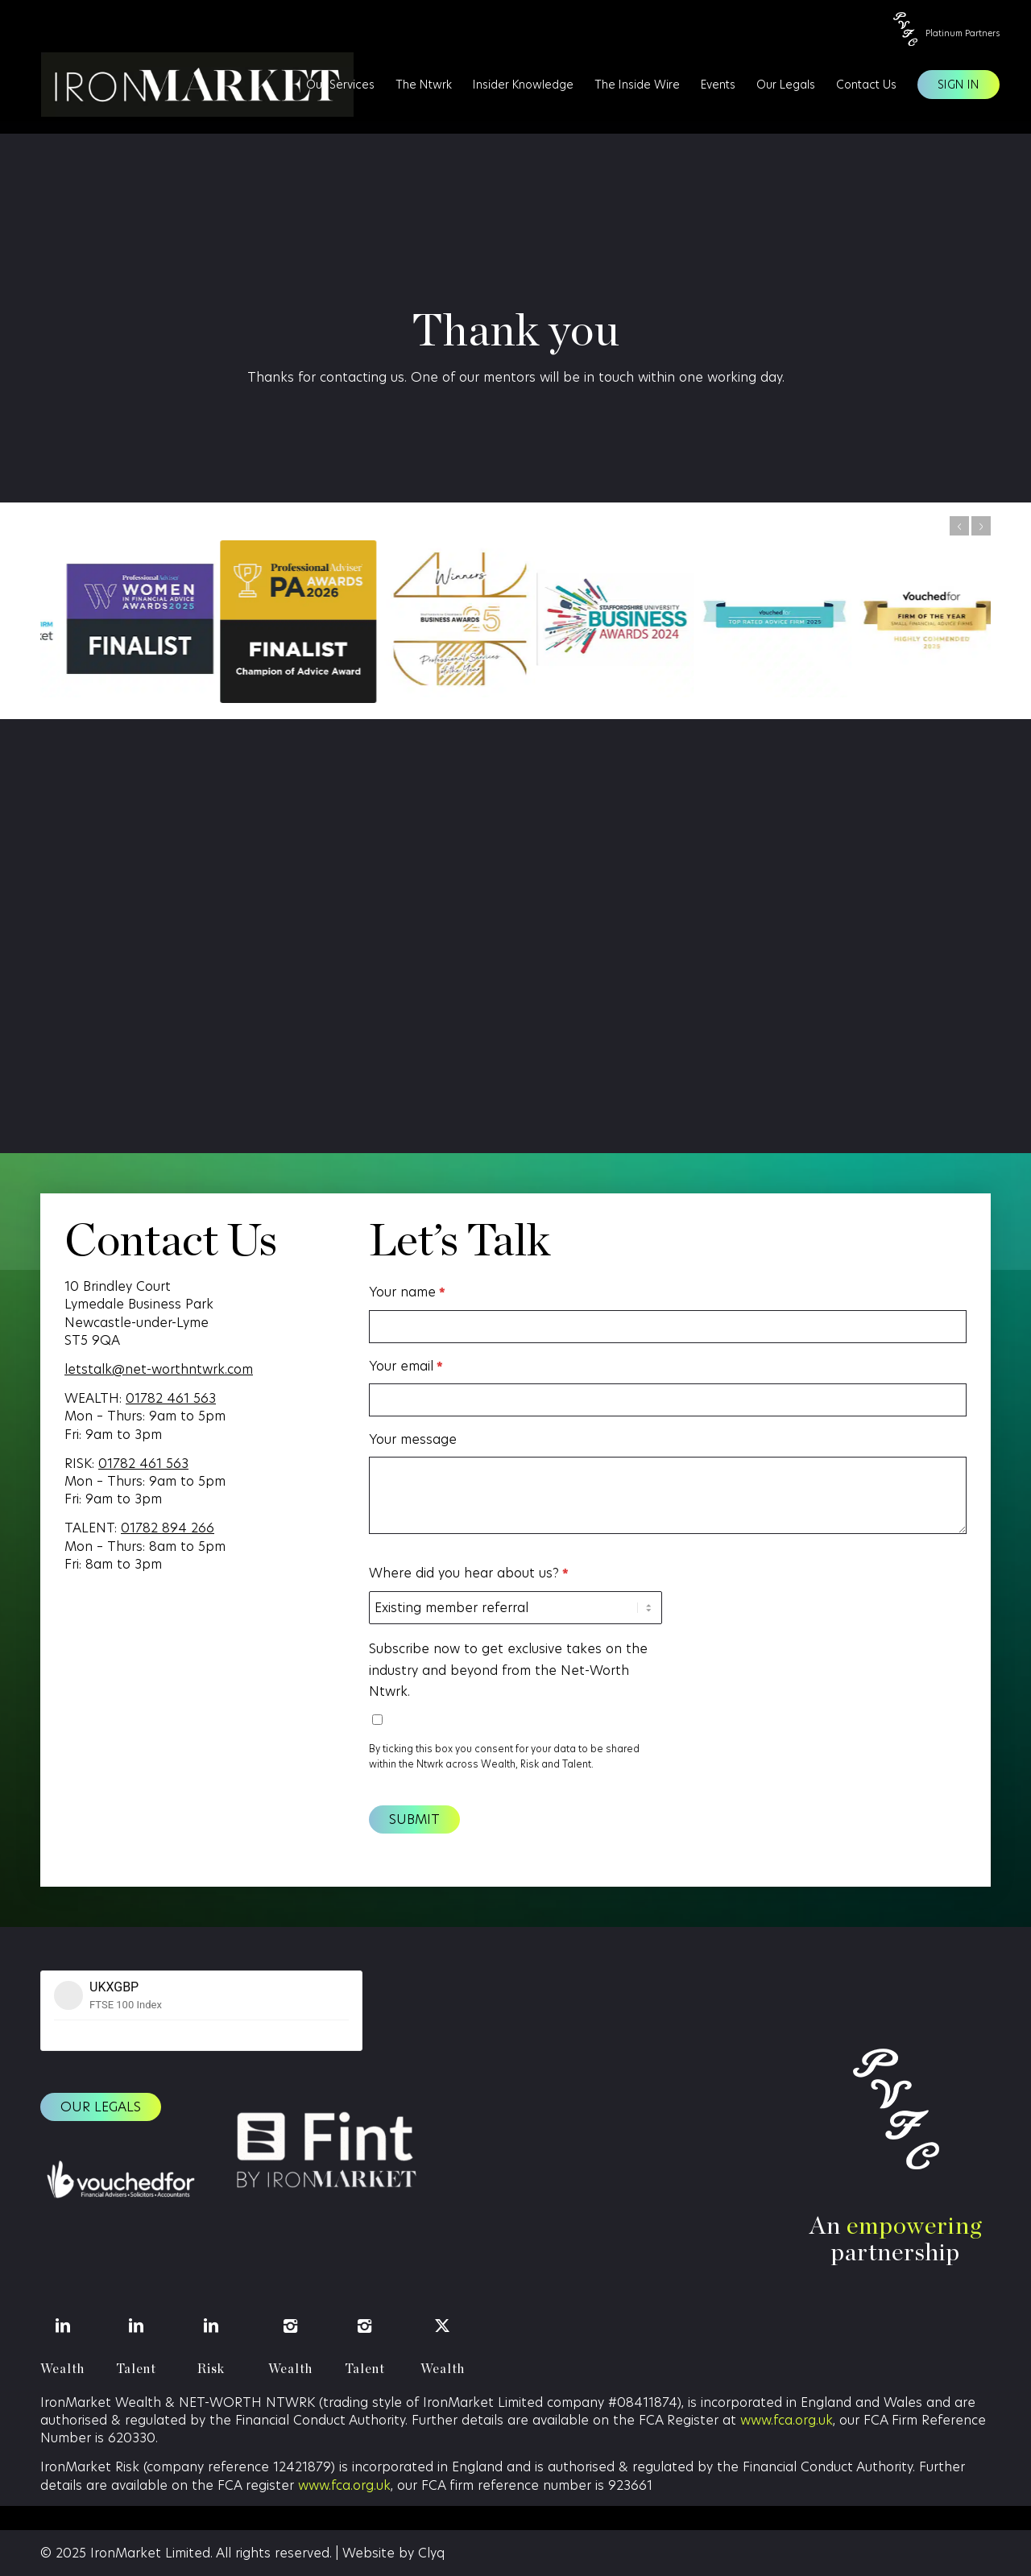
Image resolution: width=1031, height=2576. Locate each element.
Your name (407, 1292)
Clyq (431, 2553)
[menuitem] (340, 84)
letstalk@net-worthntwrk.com (158, 1369)
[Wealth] (62, 2326)
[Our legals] (100, 2107)
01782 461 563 (171, 1398)
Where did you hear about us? (468, 1573)
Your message (413, 1439)
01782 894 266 (167, 1528)
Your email (405, 1366)
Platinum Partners (962, 33)
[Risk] (211, 2326)
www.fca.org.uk (786, 2420)
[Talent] (136, 2326)
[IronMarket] (187, 84)
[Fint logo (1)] (325, 2152)
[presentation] (796, 1594)
